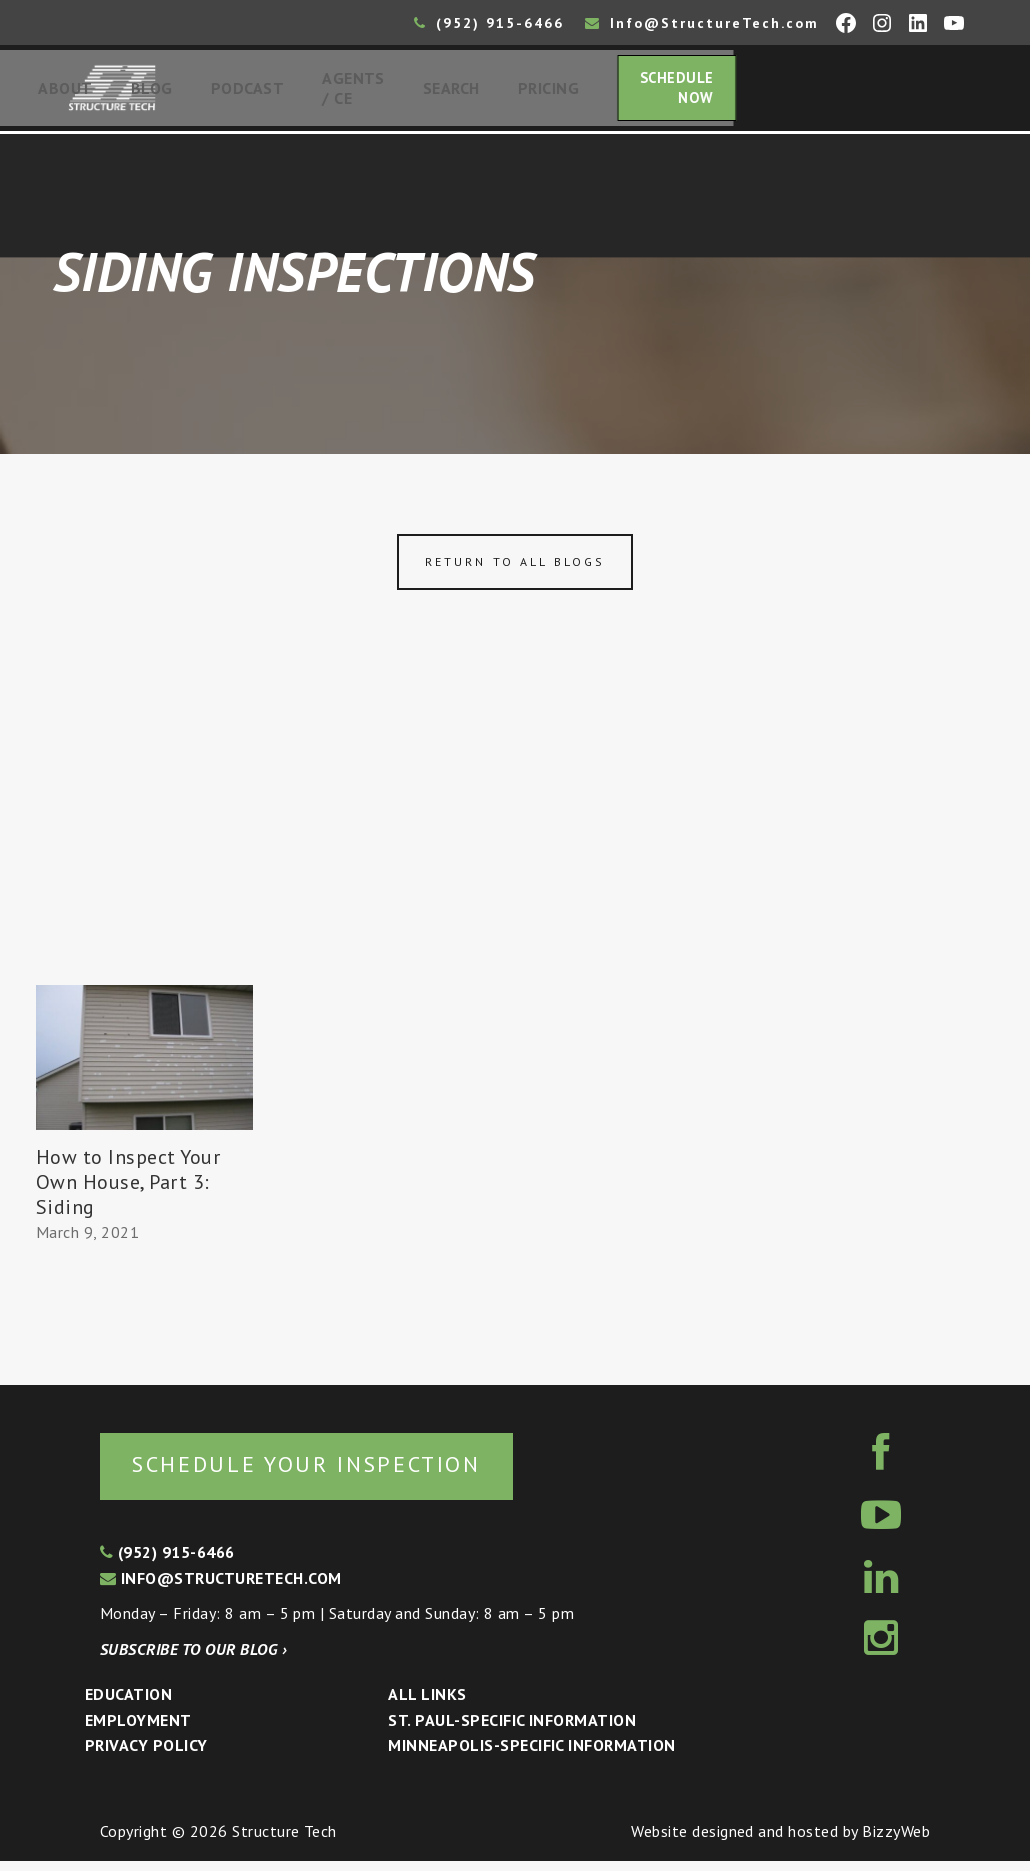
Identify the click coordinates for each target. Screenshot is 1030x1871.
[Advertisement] (515, 843)
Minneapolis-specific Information (531, 1756)
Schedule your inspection (335, 1473)
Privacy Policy (146, 1756)
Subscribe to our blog (193, 1659)
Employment (138, 1731)
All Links (427, 1705)
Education (128, 1705)
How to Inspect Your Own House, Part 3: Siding (128, 1189)
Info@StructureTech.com (702, 23)
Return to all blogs (515, 569)
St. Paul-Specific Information (512, 1731)
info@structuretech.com (221, 1588)
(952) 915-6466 (489, 23)
